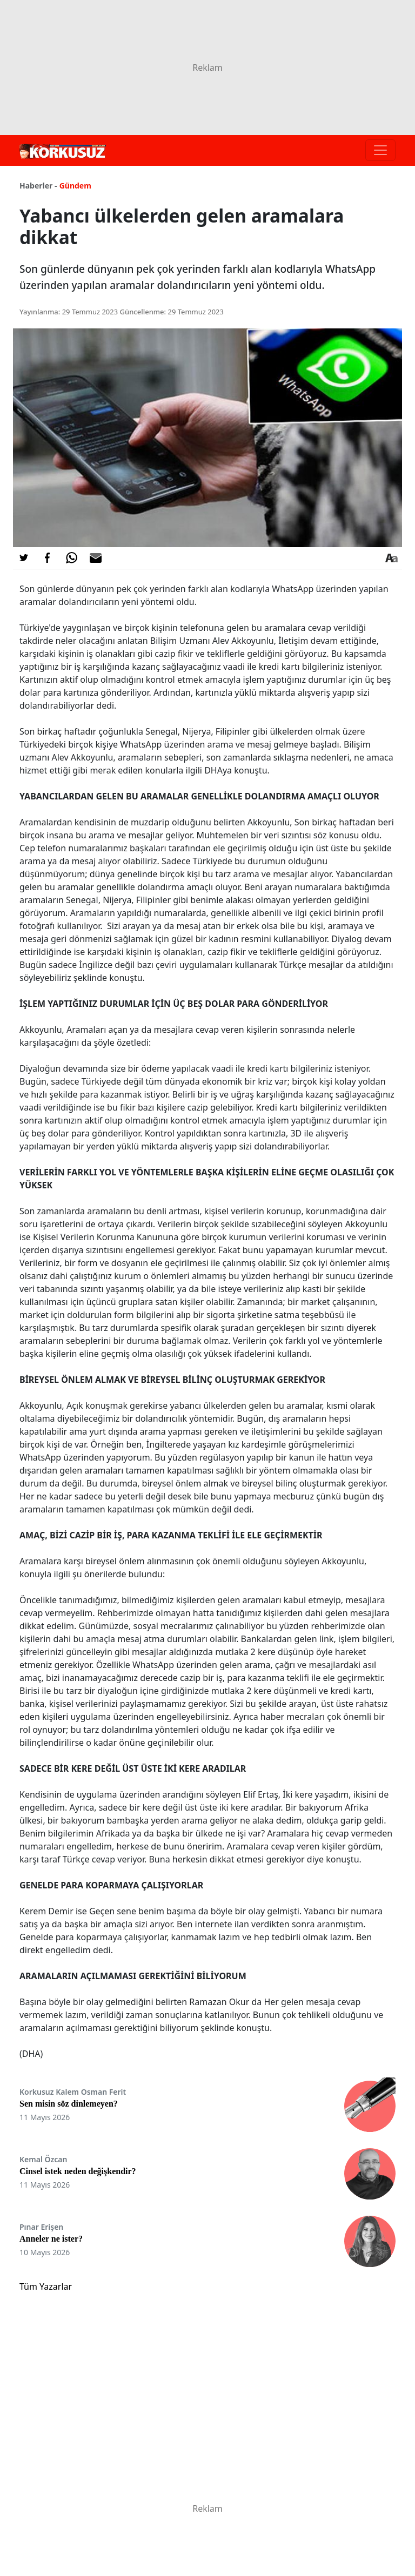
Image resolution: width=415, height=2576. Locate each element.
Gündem (75, 185)
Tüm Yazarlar (45, 2286)
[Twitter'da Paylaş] (24, 558)
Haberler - (38, 185)
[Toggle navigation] (380, 150)
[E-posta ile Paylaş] (95, 558)
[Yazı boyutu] (391, 558)
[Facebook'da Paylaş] (47, 558)
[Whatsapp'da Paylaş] (71, 558)
